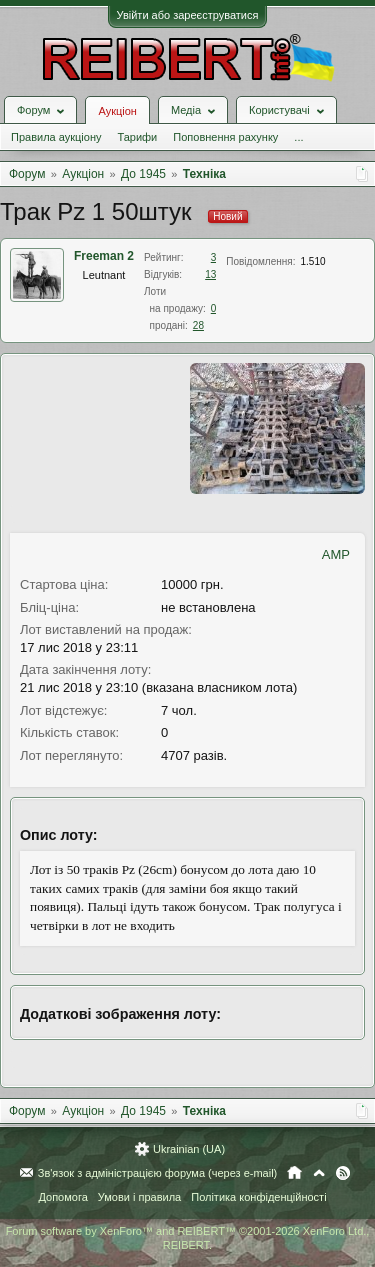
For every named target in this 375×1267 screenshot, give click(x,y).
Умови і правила (139, 1197)
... (298, 137)
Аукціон (117, 111)
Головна (294, 1173)
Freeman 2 (104, 256)
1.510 (313, 261)
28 (198, 325)
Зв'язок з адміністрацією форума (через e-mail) (158, 1173)
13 (210, 274)
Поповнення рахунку (225, 137)
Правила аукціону (56, 137)
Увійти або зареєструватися (188, 15)
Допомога (62, 1197)
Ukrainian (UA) (189, 1149)
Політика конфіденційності (258, 1197)
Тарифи (137, 137)
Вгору (319, 1173)
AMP (336, 554)
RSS (343, 1173)
